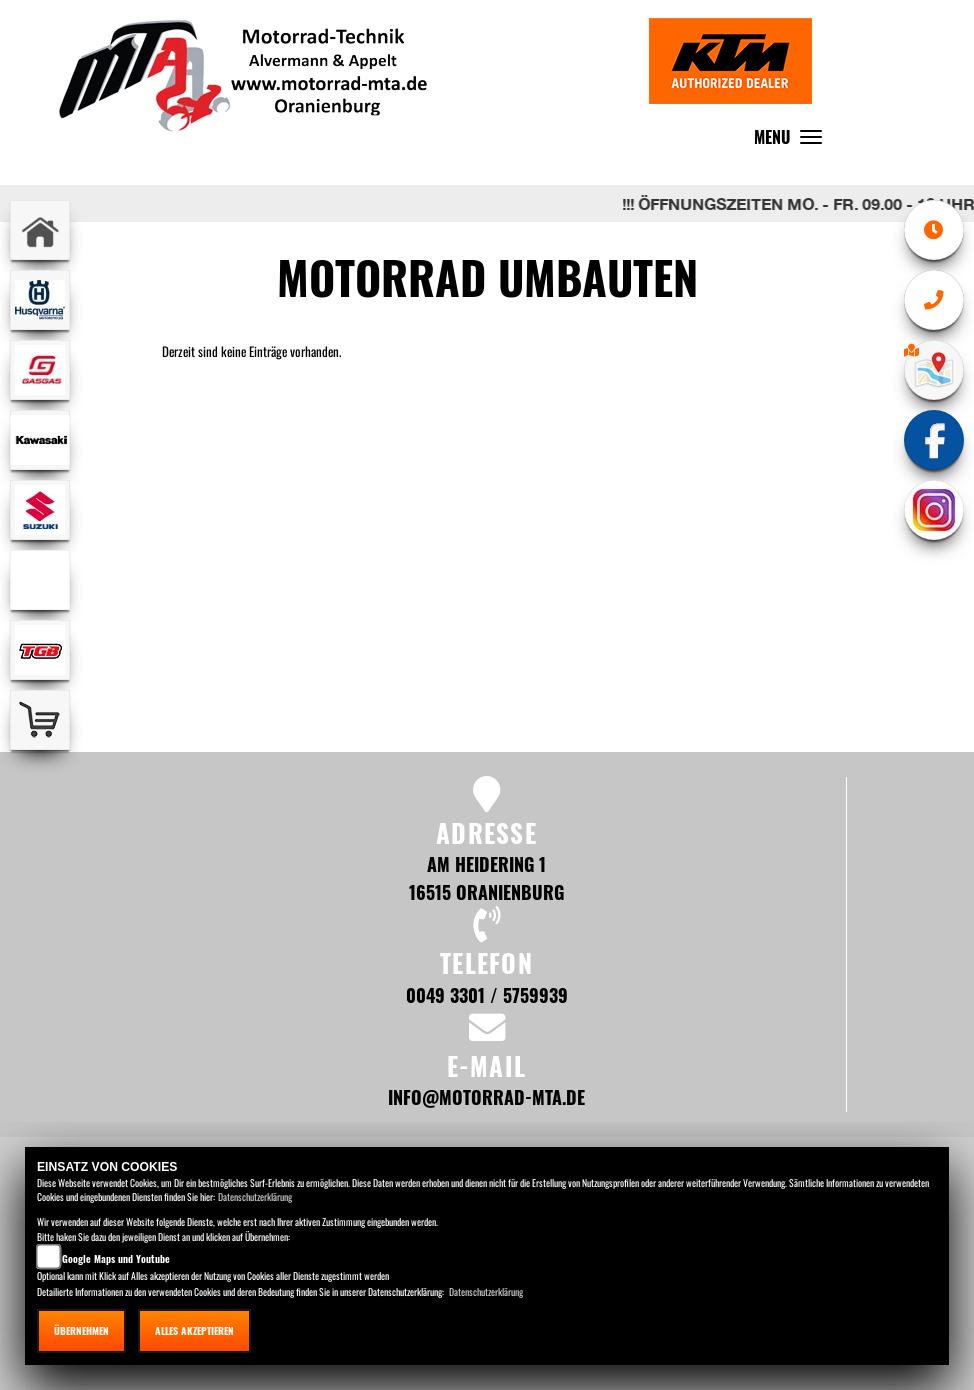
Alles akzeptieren (194, 1330)
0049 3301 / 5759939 (487, 994)
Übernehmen (81, 1330)
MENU (793, 141)
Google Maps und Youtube (116, 1258)
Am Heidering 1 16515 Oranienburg (486, 877)
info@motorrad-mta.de (486, 1096)
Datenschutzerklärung (255, 1196)
